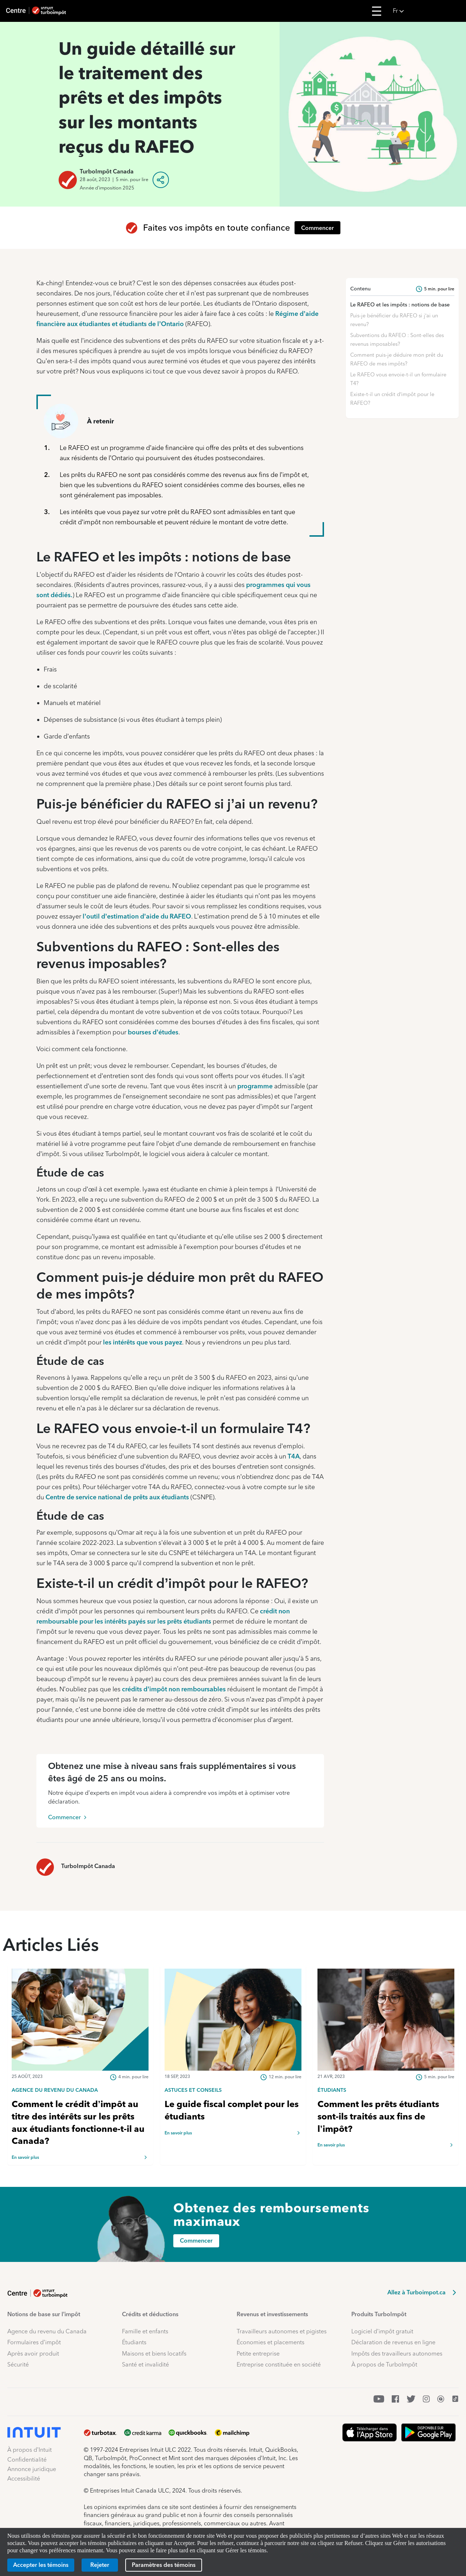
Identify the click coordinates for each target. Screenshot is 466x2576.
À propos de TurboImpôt (384, 2364)
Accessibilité (23, 2478)
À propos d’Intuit (29, 2449)
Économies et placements (270, 2342)
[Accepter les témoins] (40, 2565)
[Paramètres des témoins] (163, 2565)
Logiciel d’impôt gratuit (382, 2331)
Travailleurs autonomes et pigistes (282, 2331)
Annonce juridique (31, 2469)
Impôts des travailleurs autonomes (396, 2353)
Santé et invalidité (145, 2364)
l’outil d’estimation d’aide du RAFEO (137, 916)
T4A (294, 1456)
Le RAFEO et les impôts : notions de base (400, 304)
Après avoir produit (33, 2353)
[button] (427, 11)
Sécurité (18, 2364)
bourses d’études (153, 1032)
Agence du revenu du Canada (47, 2331)
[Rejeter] (100, 2565)
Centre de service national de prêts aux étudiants (117, 1497)
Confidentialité (27, 2459)
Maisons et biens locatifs (154, 2353)
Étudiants (134, 2342)
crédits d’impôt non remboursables (174, 1689)
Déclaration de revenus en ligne (393, 2342)
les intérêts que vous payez (142, 1342)
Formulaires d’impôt (34, 2342)
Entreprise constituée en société (279, 2364)
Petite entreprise (258, 2353)
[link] (80, 2089)
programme (255, 1086)
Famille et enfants (145, 2331)
